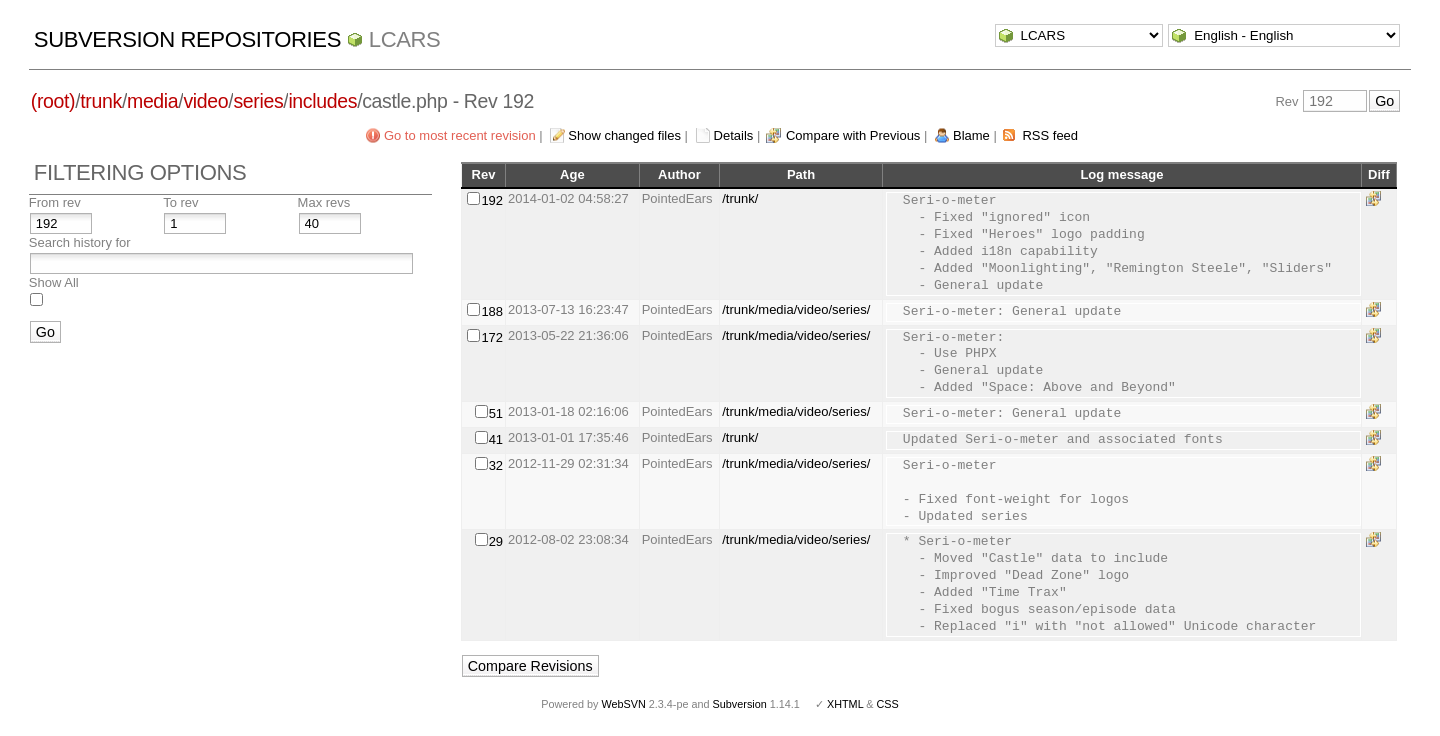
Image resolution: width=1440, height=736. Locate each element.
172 (492, 337)
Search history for (80, 242)
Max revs (324, 202)
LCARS (405, 39)
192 (492, 200)
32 (496, 465)
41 (496, 439)
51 (496, 413)
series (258, 101)
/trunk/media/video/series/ (796, 309)
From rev (55, 202)
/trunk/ (740, 198)
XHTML (845, 704)
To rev (180, 202)
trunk (101, 101)
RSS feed (1050, 135)
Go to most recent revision (460, 135)
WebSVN (623, 704)
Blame (971, 135)
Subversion (740, 704)
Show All (54, 282)
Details (734, 135)
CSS (888, 704)
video (205, 101)
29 (496, 541)
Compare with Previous (853, 135)
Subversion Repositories (187, 39)
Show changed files (624, 135)
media (152, 101)
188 (492, 311)
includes (322, 101)
